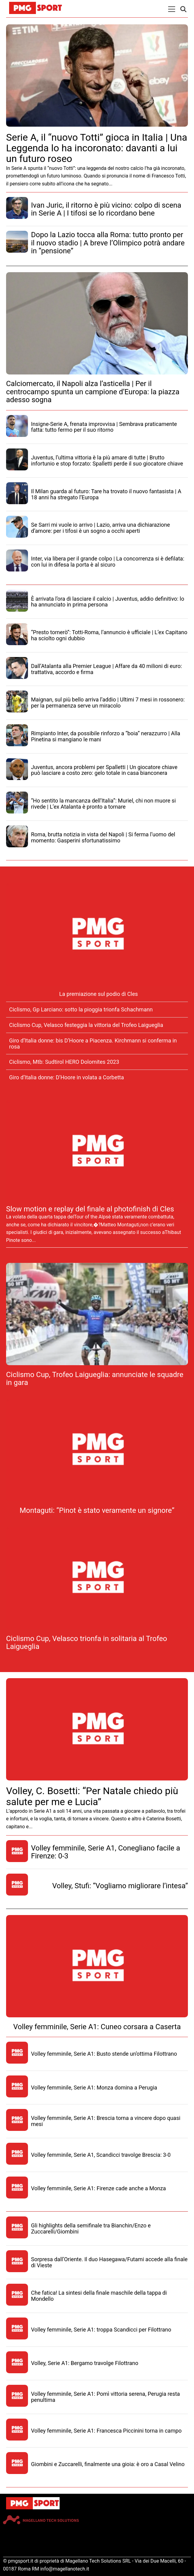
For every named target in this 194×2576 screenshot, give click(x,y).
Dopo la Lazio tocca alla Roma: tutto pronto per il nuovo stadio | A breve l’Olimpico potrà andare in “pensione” (108, 242)
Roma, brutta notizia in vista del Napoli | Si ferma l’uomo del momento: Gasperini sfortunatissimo (103, 837)
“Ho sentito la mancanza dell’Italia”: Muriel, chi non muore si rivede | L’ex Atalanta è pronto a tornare (103, 803)
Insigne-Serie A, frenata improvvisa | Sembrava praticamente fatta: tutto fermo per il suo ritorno (104, 427)
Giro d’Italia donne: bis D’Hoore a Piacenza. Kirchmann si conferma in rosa (93, 1043)
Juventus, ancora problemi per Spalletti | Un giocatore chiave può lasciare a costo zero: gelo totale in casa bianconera (104, 770)
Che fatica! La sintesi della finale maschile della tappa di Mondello (99, 2296)
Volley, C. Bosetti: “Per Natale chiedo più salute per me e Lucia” (92, 1796)
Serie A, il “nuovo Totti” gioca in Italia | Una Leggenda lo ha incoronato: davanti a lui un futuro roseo (96, 148)
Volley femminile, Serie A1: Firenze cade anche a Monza (98, 2188)
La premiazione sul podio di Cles (98, 994)
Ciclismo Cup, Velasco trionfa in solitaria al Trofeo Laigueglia (86, 1642)
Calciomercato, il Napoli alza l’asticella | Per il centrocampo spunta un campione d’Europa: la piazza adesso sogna (92, 391)
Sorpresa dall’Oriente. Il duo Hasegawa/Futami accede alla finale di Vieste (109, 2262)
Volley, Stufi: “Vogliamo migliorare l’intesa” (120, 1886)
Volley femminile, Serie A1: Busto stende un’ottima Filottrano (104, 2054)
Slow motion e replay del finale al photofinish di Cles (90, 1209)
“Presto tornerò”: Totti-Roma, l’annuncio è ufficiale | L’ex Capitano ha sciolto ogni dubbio (109, 635)
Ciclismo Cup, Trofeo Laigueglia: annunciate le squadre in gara (94, 1378)
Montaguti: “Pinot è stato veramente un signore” (96, 1510)
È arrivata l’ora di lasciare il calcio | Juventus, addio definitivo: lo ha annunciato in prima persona (107, 602)
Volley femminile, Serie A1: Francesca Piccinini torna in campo (106, 2430)
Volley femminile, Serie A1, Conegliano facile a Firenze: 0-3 (105, 1852)
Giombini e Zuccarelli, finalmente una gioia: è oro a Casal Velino (108, 2464)
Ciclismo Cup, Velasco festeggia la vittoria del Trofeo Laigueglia (86, 1025)
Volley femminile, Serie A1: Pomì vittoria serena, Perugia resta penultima (105, 2397)
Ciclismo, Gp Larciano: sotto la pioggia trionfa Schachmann (81, 1009)
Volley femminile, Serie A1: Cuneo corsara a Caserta (97, 2026)
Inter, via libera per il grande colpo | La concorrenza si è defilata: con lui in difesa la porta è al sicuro (107, 561)
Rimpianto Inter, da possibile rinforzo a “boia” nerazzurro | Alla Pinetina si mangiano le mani (105, 736)
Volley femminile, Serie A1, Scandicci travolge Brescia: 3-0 (101, 2155)
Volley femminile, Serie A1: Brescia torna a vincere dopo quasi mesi (105, 2121)
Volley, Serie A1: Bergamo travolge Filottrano (84, 2363)
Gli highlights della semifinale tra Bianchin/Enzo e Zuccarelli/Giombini (91, 2228)
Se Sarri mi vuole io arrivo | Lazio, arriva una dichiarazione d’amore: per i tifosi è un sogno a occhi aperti (100, 528)
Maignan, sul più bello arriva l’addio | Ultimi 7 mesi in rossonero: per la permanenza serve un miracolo (108, 702)
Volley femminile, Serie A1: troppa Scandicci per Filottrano (101, 2329)
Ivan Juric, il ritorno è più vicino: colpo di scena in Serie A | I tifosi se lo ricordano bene (106, 209)
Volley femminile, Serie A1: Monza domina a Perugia (94, 2087)
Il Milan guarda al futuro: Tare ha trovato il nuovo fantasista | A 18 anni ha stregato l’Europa (106, 494)
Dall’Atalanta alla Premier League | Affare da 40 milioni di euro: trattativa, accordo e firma (106, 669)
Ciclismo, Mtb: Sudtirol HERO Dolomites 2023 (64, 1062)
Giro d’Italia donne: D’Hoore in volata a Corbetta (66, 1077)
